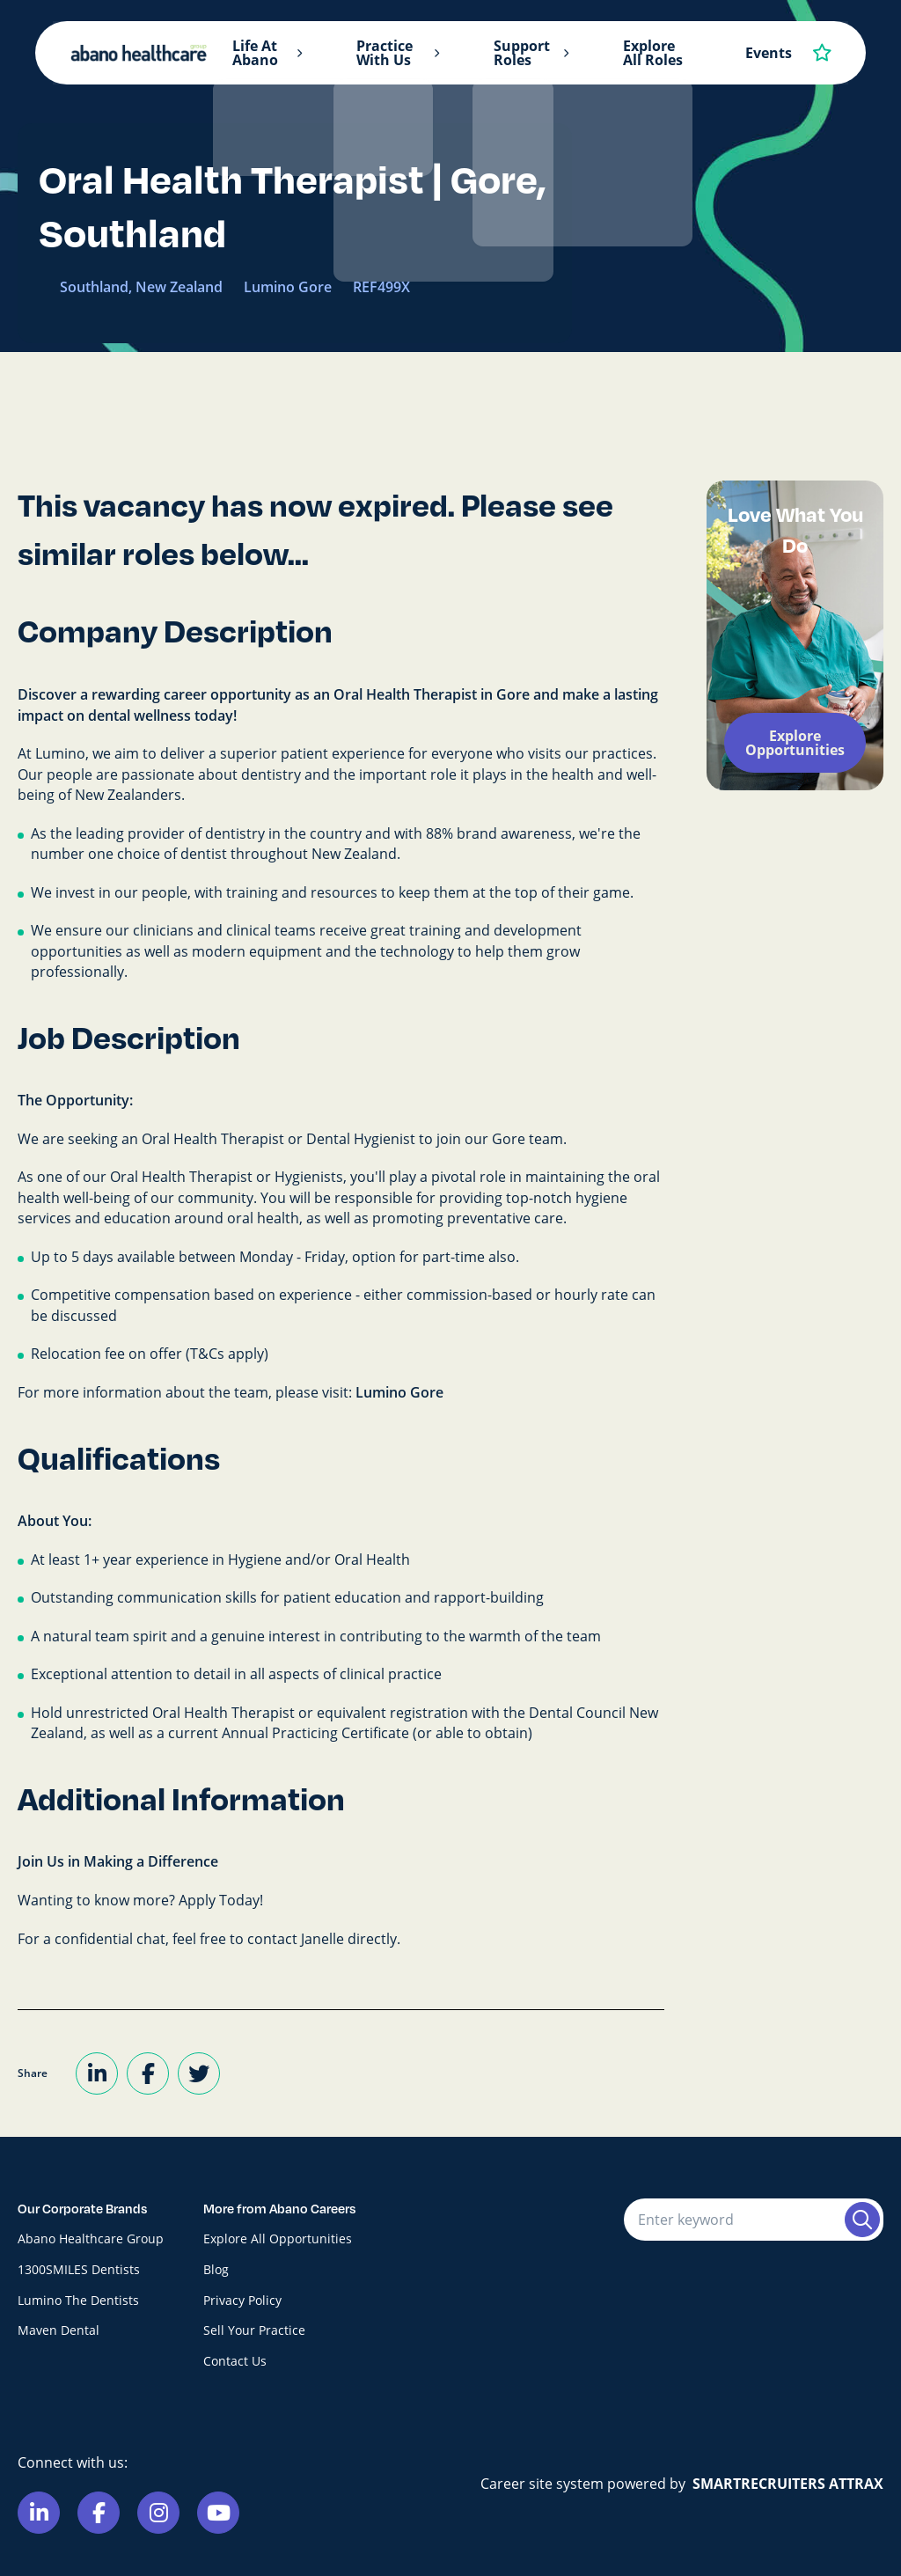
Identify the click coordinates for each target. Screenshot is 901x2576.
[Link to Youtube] (218, 2513)
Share (33, 2073)
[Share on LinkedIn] (97, 2073)
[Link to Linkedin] (39, 2513)
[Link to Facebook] (98, 2513)
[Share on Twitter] (199, 2073)
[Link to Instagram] (158, 2513)
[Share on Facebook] (148, 2073)
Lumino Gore (399, 1392)
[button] (299, 53)
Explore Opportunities (795, 743)
